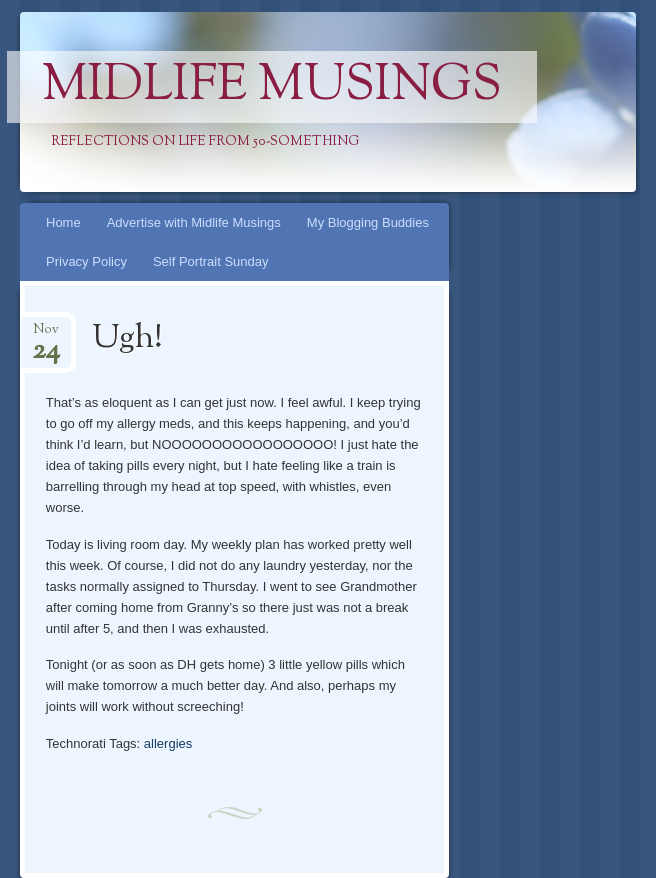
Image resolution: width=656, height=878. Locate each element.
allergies (168, 743)
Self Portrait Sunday (211, 261)
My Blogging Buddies (368, 222)
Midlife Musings (272, 87)
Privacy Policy (86, 261)
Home (63, 222)
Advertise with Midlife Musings (194, 222)
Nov (46, 335)
